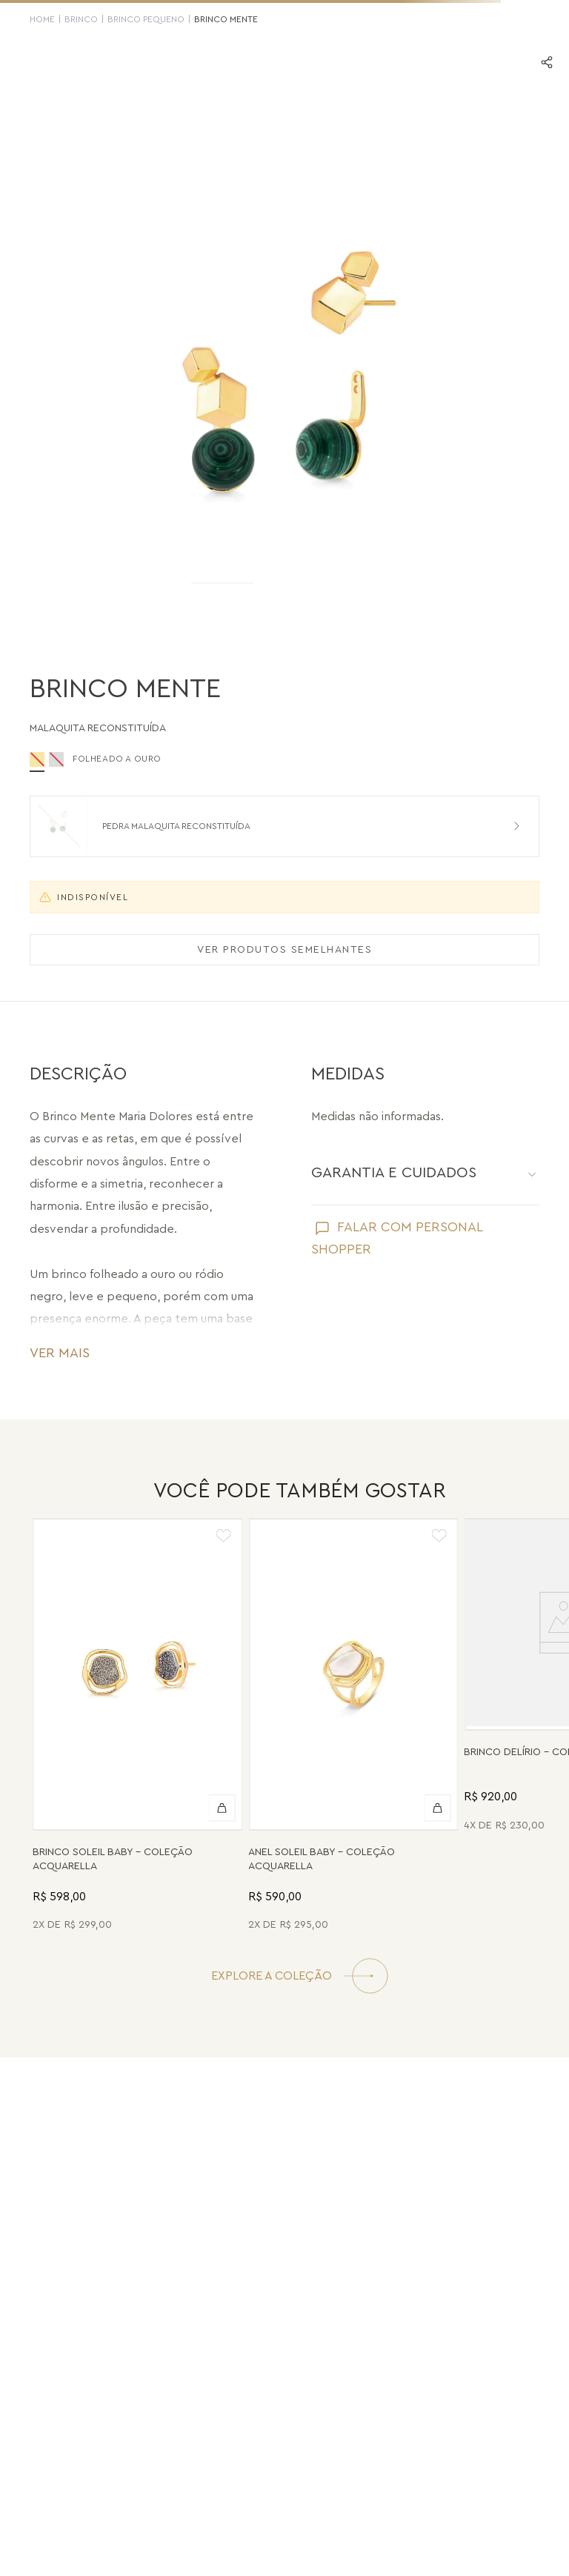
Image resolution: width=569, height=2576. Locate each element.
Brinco (81, 19)
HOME (42, 19)
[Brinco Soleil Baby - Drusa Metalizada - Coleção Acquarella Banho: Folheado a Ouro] (137, 1727)
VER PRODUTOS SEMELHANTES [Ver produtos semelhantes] (284, 950)
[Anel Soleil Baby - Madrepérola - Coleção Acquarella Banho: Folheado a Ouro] (353, 1727)
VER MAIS (60, 1352)
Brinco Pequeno (145, 19)
